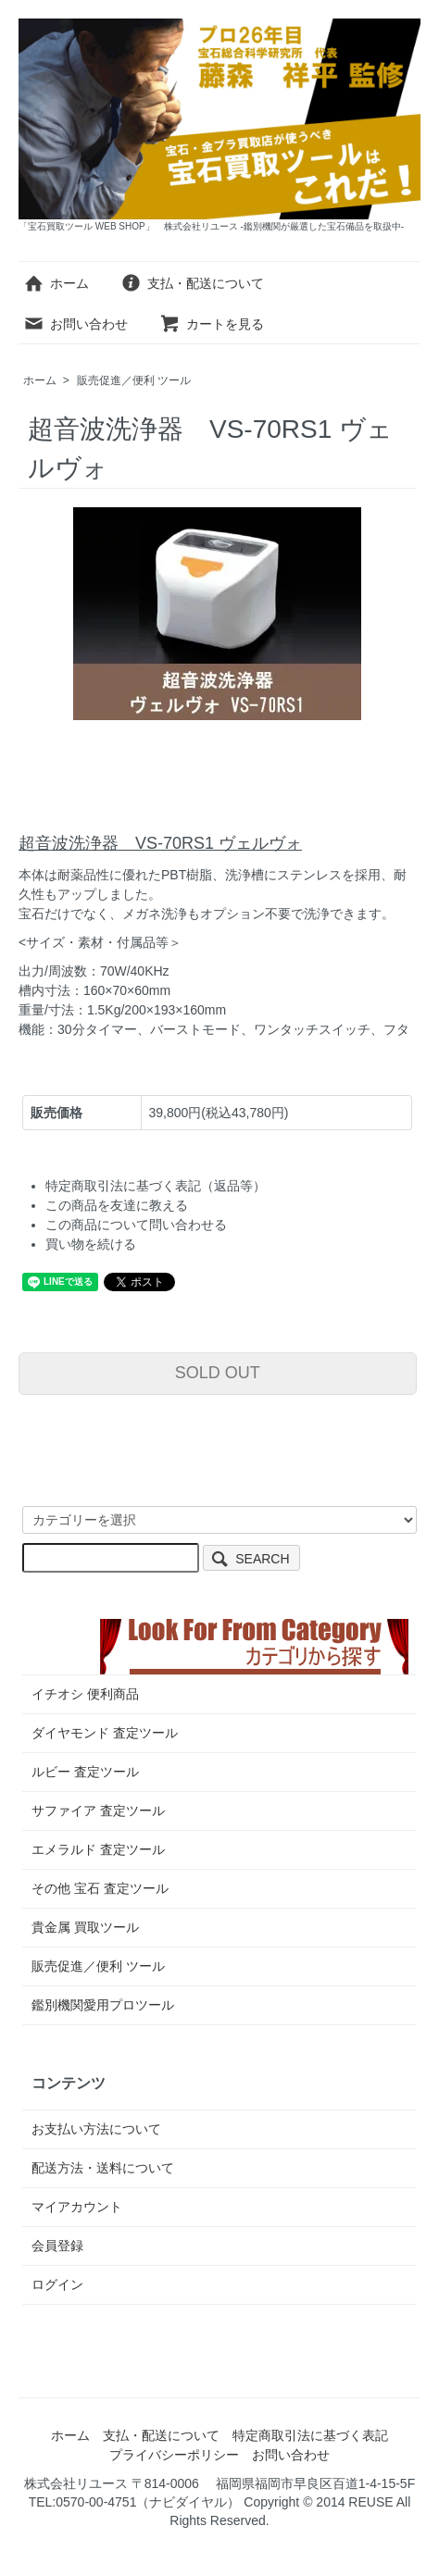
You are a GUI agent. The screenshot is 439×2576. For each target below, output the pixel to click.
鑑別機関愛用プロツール (102, 2004)
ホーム (56, 283)
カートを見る (211, 324)
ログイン (57, 2284)
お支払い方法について (96, 2129)
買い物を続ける (90, 1244)
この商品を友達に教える (116, 1205)
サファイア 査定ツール (98, 1810)
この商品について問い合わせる (136, 1224)
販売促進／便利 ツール (134, 380)
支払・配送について (192, 283)
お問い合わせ (75, 324)
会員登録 (57, 2245)
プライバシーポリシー (174, 2454)
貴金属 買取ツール (85, 1927)
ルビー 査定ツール (85, 1771)
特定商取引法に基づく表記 (310, 2435)
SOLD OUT (217, 1372)
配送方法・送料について (102, 2167)
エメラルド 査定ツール (98, 1849)
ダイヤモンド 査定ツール (104, 1732)
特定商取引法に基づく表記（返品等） (155, 1185)
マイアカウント (76, 2206)
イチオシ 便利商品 (85, 1693)
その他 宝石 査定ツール (100, 1888)
